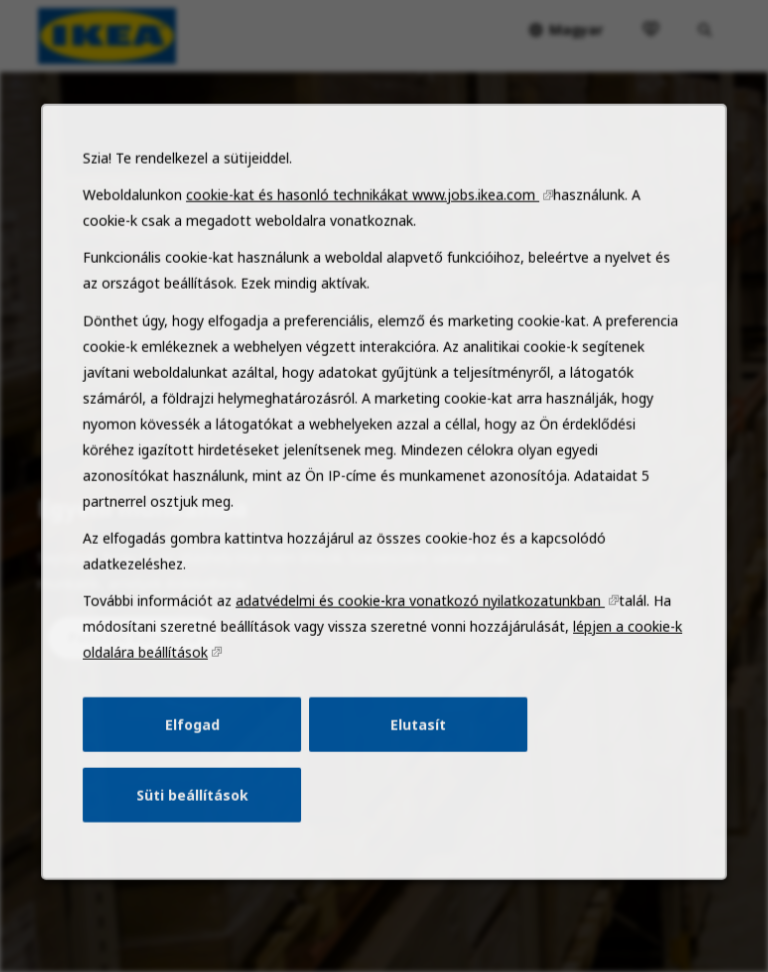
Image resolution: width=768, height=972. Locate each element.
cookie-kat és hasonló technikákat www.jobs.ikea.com (363, 257)
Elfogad (202, 756)
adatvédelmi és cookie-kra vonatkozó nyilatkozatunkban (418, 639)
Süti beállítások (203, 822)
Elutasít (416, 756)
